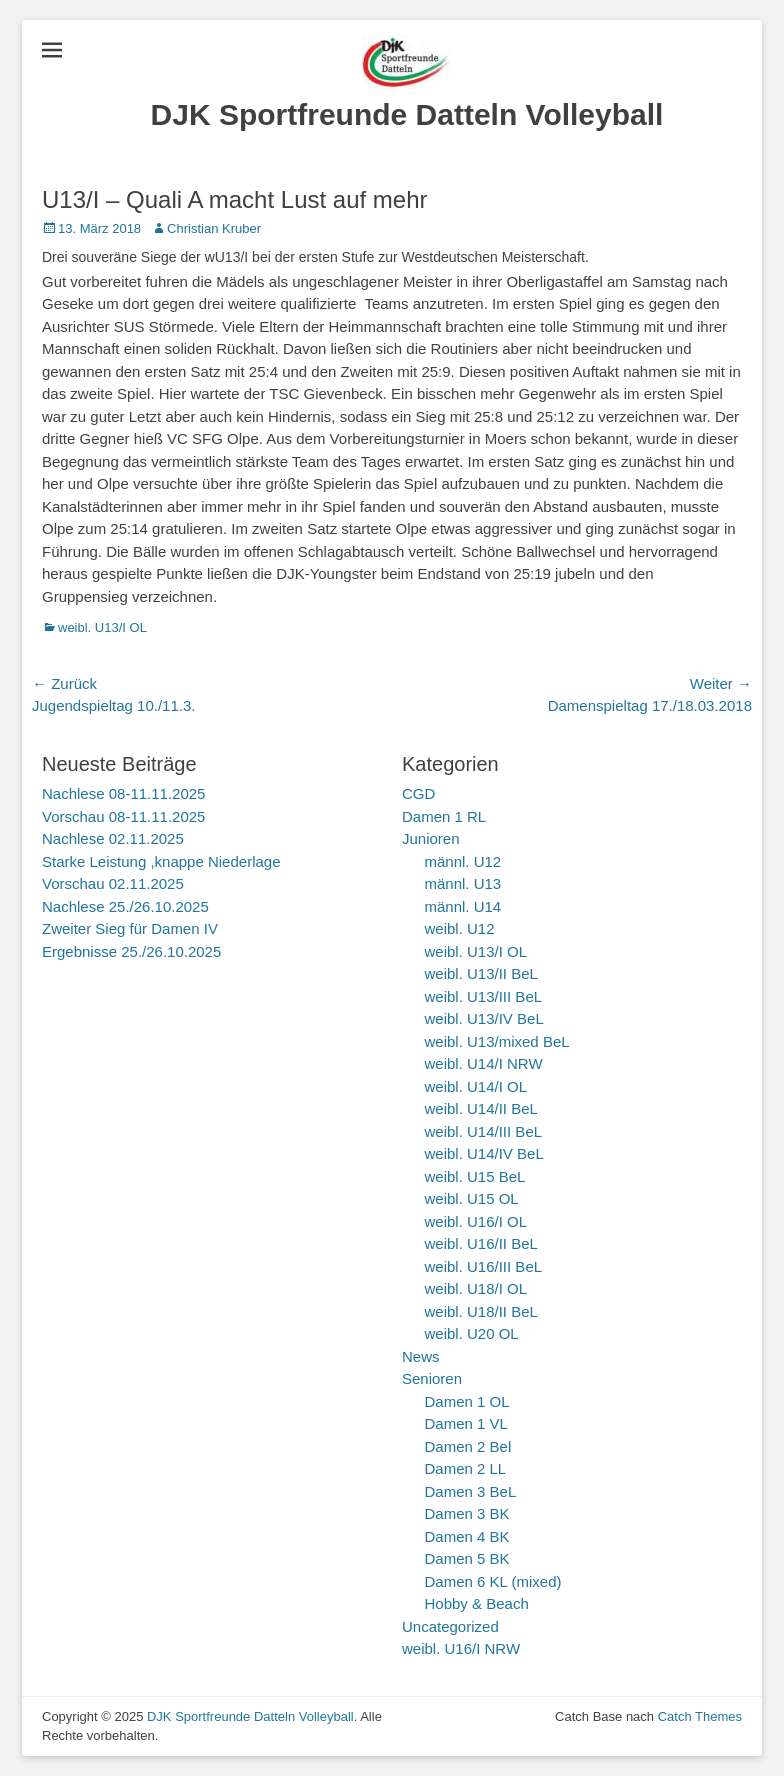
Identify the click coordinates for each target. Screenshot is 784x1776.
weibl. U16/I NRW (461, 1648)
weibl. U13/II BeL (481, 973)
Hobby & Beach (477, 1603)
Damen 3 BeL (471, 1491)
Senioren (432, 1378)
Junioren (431, 838)
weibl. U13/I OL (102, 627)
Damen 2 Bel (468, 1446)
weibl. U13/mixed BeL (497, 1041)
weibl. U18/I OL (476, 1288)
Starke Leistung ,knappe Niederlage (161, 861)
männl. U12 (463, 861)
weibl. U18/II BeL (481, 1311)
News (421, 1356)
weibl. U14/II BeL (481, 1108)
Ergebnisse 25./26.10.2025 (131, 951)
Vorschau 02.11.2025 (113, 883)
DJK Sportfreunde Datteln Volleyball (407, 114)
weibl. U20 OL (472, 1333)
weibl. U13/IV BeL (484, 1018)
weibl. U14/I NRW (484, 1063)
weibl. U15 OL (472, 1198)
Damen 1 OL (467, 1401)
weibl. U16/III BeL (484, 1266)
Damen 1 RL (444, 816)
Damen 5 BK (467, 1558)
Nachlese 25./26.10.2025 (125, 906)
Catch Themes (700, 1716)
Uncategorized (450, 1626)
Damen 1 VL (466, 1423)
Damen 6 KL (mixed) (493, 1581)
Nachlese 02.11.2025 (113, 838)
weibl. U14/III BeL (484, 1131)
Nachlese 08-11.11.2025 (123, 793)
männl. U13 (463, 883)
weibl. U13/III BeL (484, 996)
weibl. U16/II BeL (481, 1243)
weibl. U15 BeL (475, 1176)
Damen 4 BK (467, 1536)
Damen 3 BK (467, 1513)
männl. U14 (463, 906)
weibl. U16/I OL (476, 1221)
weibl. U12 (460, 928)
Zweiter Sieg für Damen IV (130, 928)
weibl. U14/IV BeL (484, 1153)
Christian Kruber (214, 228)
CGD (418, 793)
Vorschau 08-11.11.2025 (123, 816)
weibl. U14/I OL (476, 1086)
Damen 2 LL (466, 1468)
